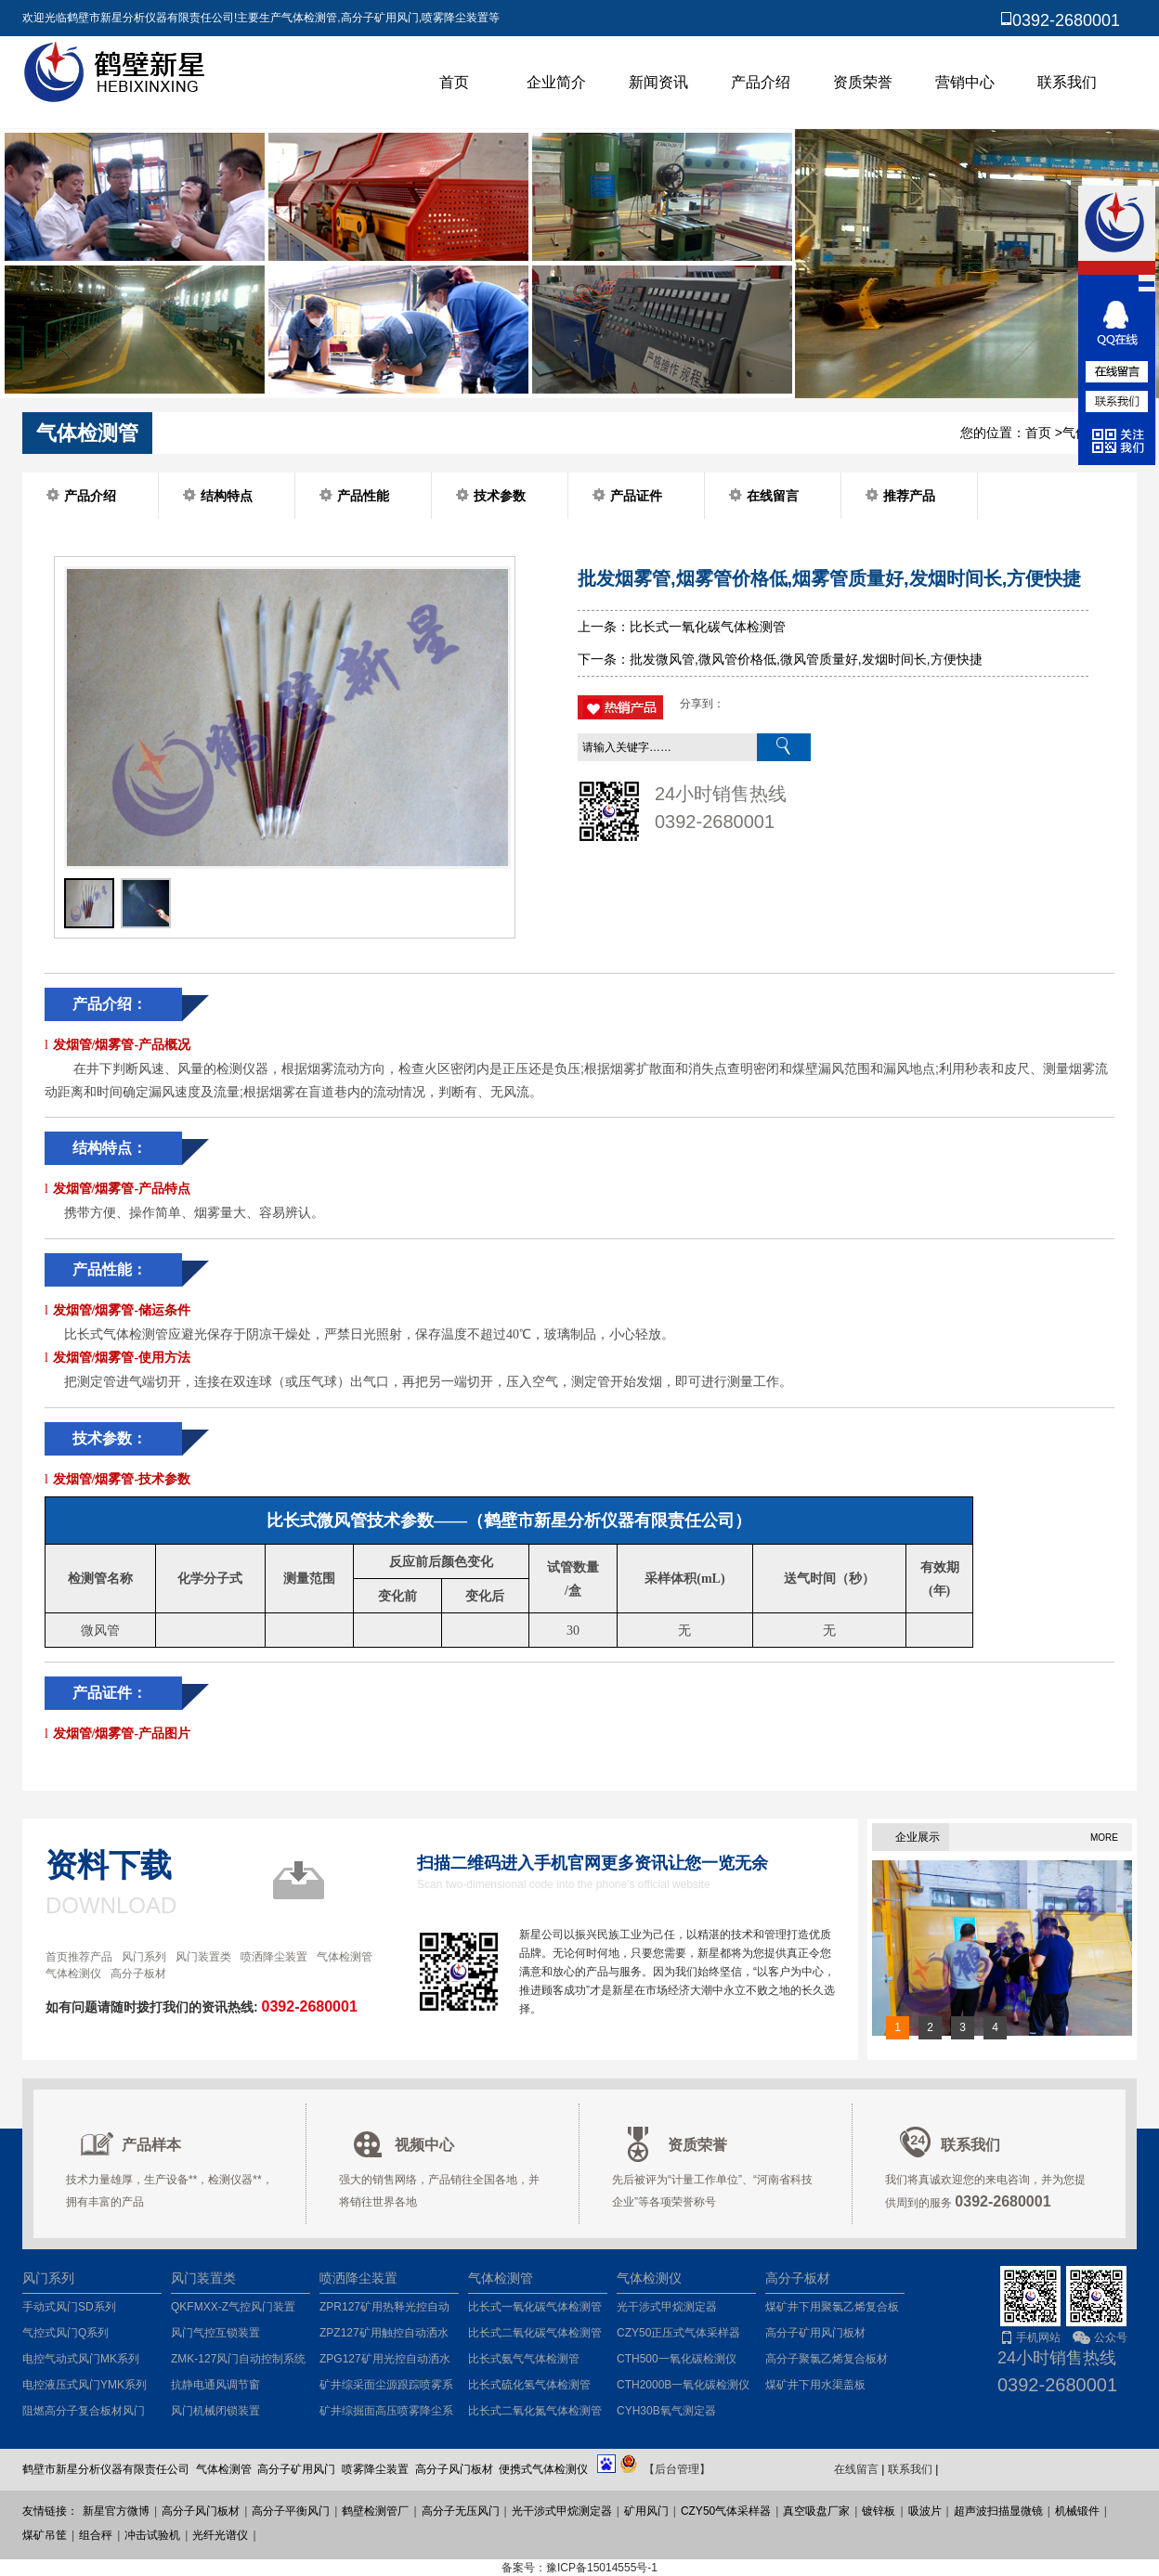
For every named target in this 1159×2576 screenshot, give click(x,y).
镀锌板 (878, 2511)
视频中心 (424, 2145)
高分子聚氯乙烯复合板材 (826, 2358)
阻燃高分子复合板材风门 (83, 2410)
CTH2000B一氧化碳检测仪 (683, 2384)
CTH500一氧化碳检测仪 (676, 2358)
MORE (1104, 1837)
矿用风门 (646, 2511)
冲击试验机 (152, 2535)
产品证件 (636, 495)
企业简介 (556, 82)
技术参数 (500, 495)
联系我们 (1067, 82)
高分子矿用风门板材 (815, 2332)
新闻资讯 (658, 82)
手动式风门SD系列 (69, 2306)
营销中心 (965, 82)
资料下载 (109, 1865)
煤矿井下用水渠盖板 (815, 2384)
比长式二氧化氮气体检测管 (535, 2410)
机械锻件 (1077, 2511)
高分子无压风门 (461, 2511)
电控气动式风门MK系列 (80, 2358)
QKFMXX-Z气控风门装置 (233, 2306)
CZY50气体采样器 (726, 2511)
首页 (454, 82)
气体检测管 (344, 1956)
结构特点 (227, 495)
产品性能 (363, 495)
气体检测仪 (73, 1973)
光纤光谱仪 (220, 2535)
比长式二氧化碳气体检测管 (535, 2332)
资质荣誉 (862, 82)
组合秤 (95, 2535)
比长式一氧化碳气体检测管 (535, 2306)
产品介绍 (760, 82)
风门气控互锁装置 (215, 2332)
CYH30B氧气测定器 (666, 2410)
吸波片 (925, 2511)
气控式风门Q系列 (65, 2332)
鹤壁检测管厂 (375, 2511)
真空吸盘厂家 (816, 2511)
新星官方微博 (116, 2511)
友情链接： (50, 2511)
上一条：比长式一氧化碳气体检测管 (682, 626)
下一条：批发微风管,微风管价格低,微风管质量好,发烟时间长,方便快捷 (780, 659)
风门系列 (144, 1956)
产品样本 (151, 2145)
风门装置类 (203, 1956)
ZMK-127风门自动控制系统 (238, 2358)
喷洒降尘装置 (274, 1956)
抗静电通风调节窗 (215, 2384)
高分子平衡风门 (291, 2511)
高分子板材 (138, 1973)
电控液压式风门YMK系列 (84, 2384)
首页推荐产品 (79, 1956)
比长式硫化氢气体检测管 (529, 2384)
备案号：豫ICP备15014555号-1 (579, 2567)
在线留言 (773, 495)
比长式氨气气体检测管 (524, 2358)
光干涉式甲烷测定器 (667, 2306)
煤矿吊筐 (44, 2535)
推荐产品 (909, 495)
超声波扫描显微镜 (998, 2511)
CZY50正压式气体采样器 (678, 2332)
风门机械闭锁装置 (215, 2410)
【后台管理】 (677, 2469)
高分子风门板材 (201, 2511)
